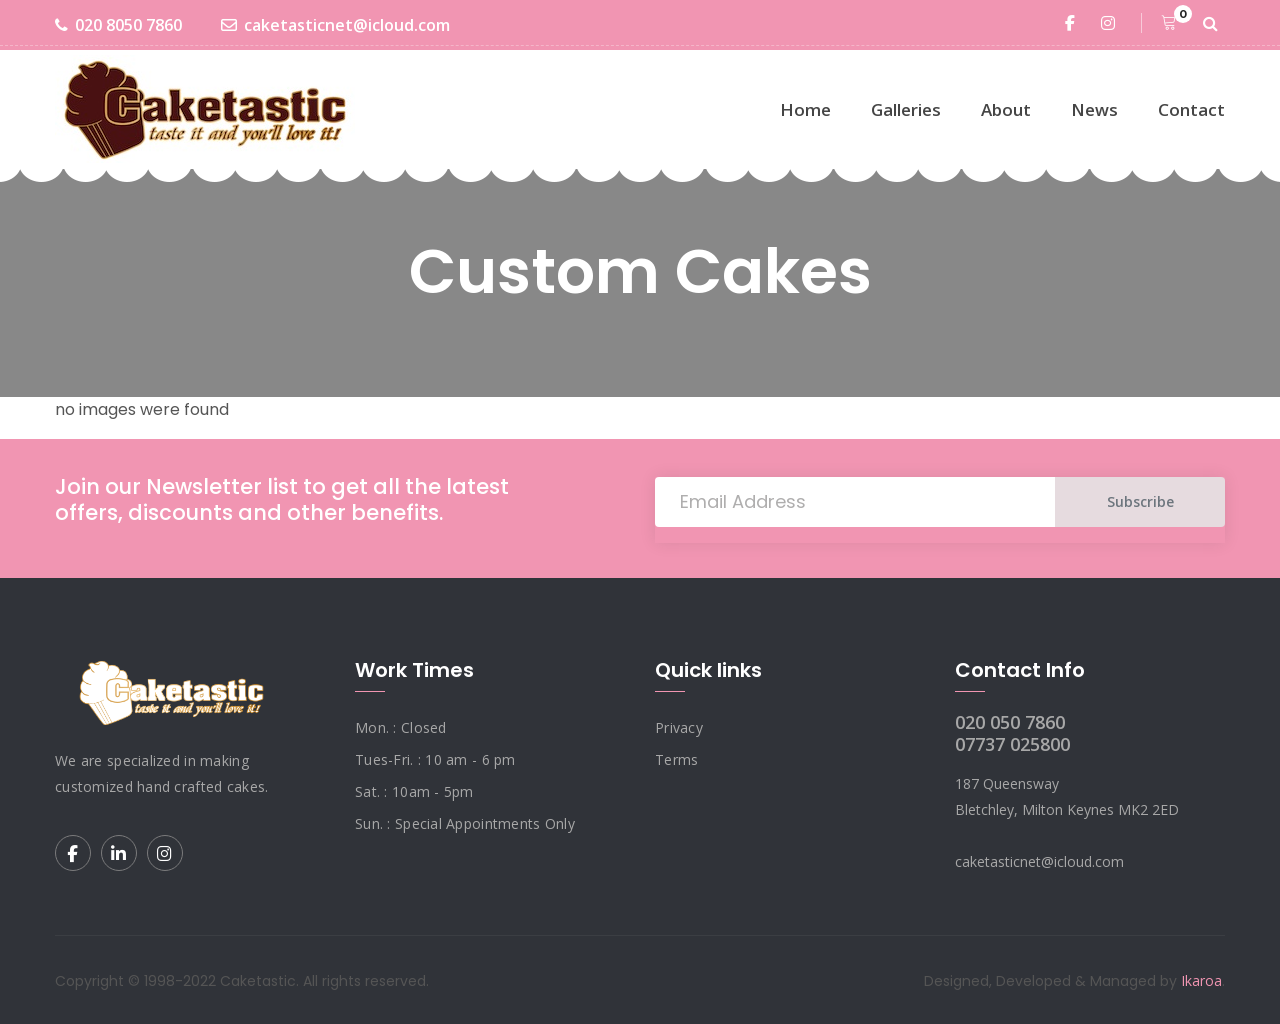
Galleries (906, 109)
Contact (1191, 109)
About (1006, 109)
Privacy (679, 727)
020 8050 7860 (118, 25)
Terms (676, 759)
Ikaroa (1201, 980)
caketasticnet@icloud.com (335, 25)
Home (805, 109)
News (1094, 109)
